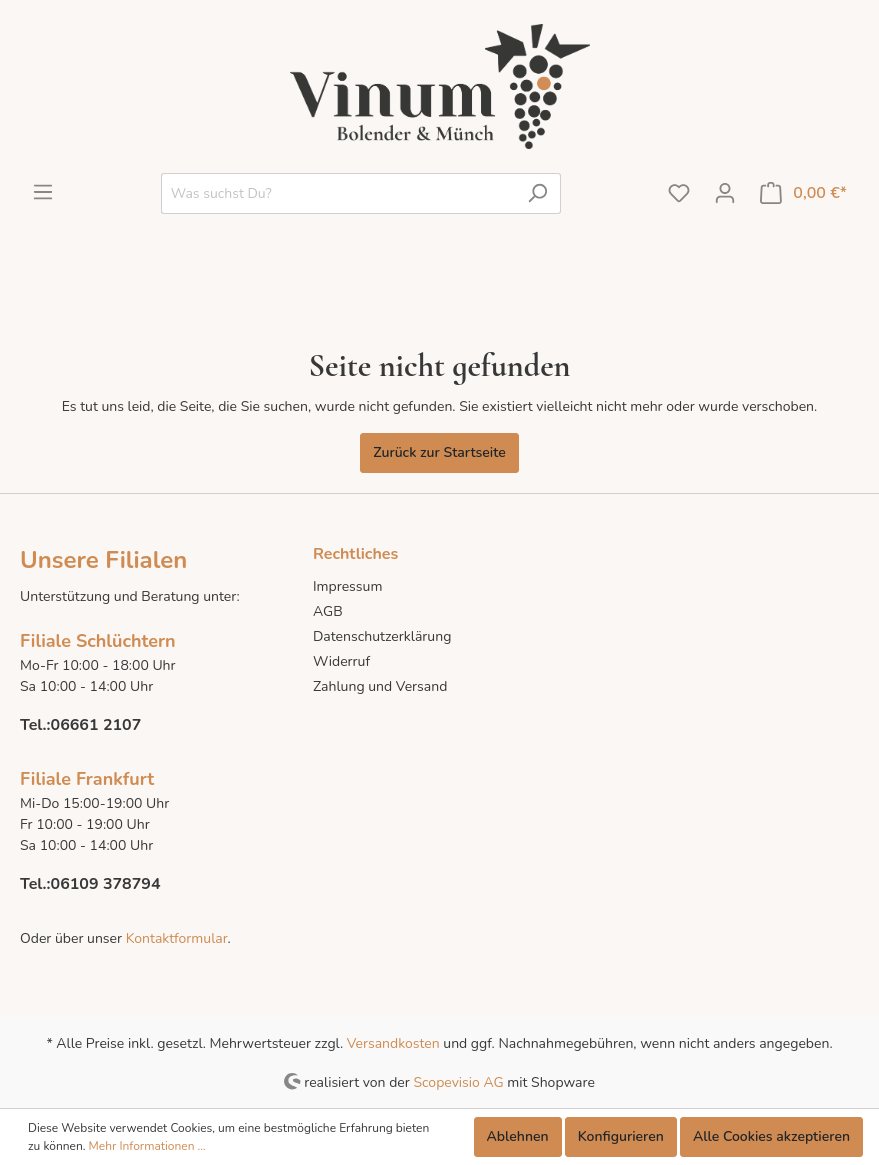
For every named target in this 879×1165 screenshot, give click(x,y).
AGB (328, 611)
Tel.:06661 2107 (80, 725)
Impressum (347, 586)
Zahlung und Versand (380, 686)
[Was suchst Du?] (338, 193)
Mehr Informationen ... (147, 1146)
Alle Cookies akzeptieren (771, 1136)
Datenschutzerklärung (382, 636)
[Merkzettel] (679, 193)
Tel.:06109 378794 (90, 884)
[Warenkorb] (803, 193)
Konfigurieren (621, 1136)
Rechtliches (355, 554)
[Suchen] (537, 193)
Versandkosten (393, 1043)
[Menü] (43, 192)
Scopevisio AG (458, 1081)
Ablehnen (518, 1136)
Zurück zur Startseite (439, 452)
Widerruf (341, 661)
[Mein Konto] (725, 193)
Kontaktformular (174, 938)
